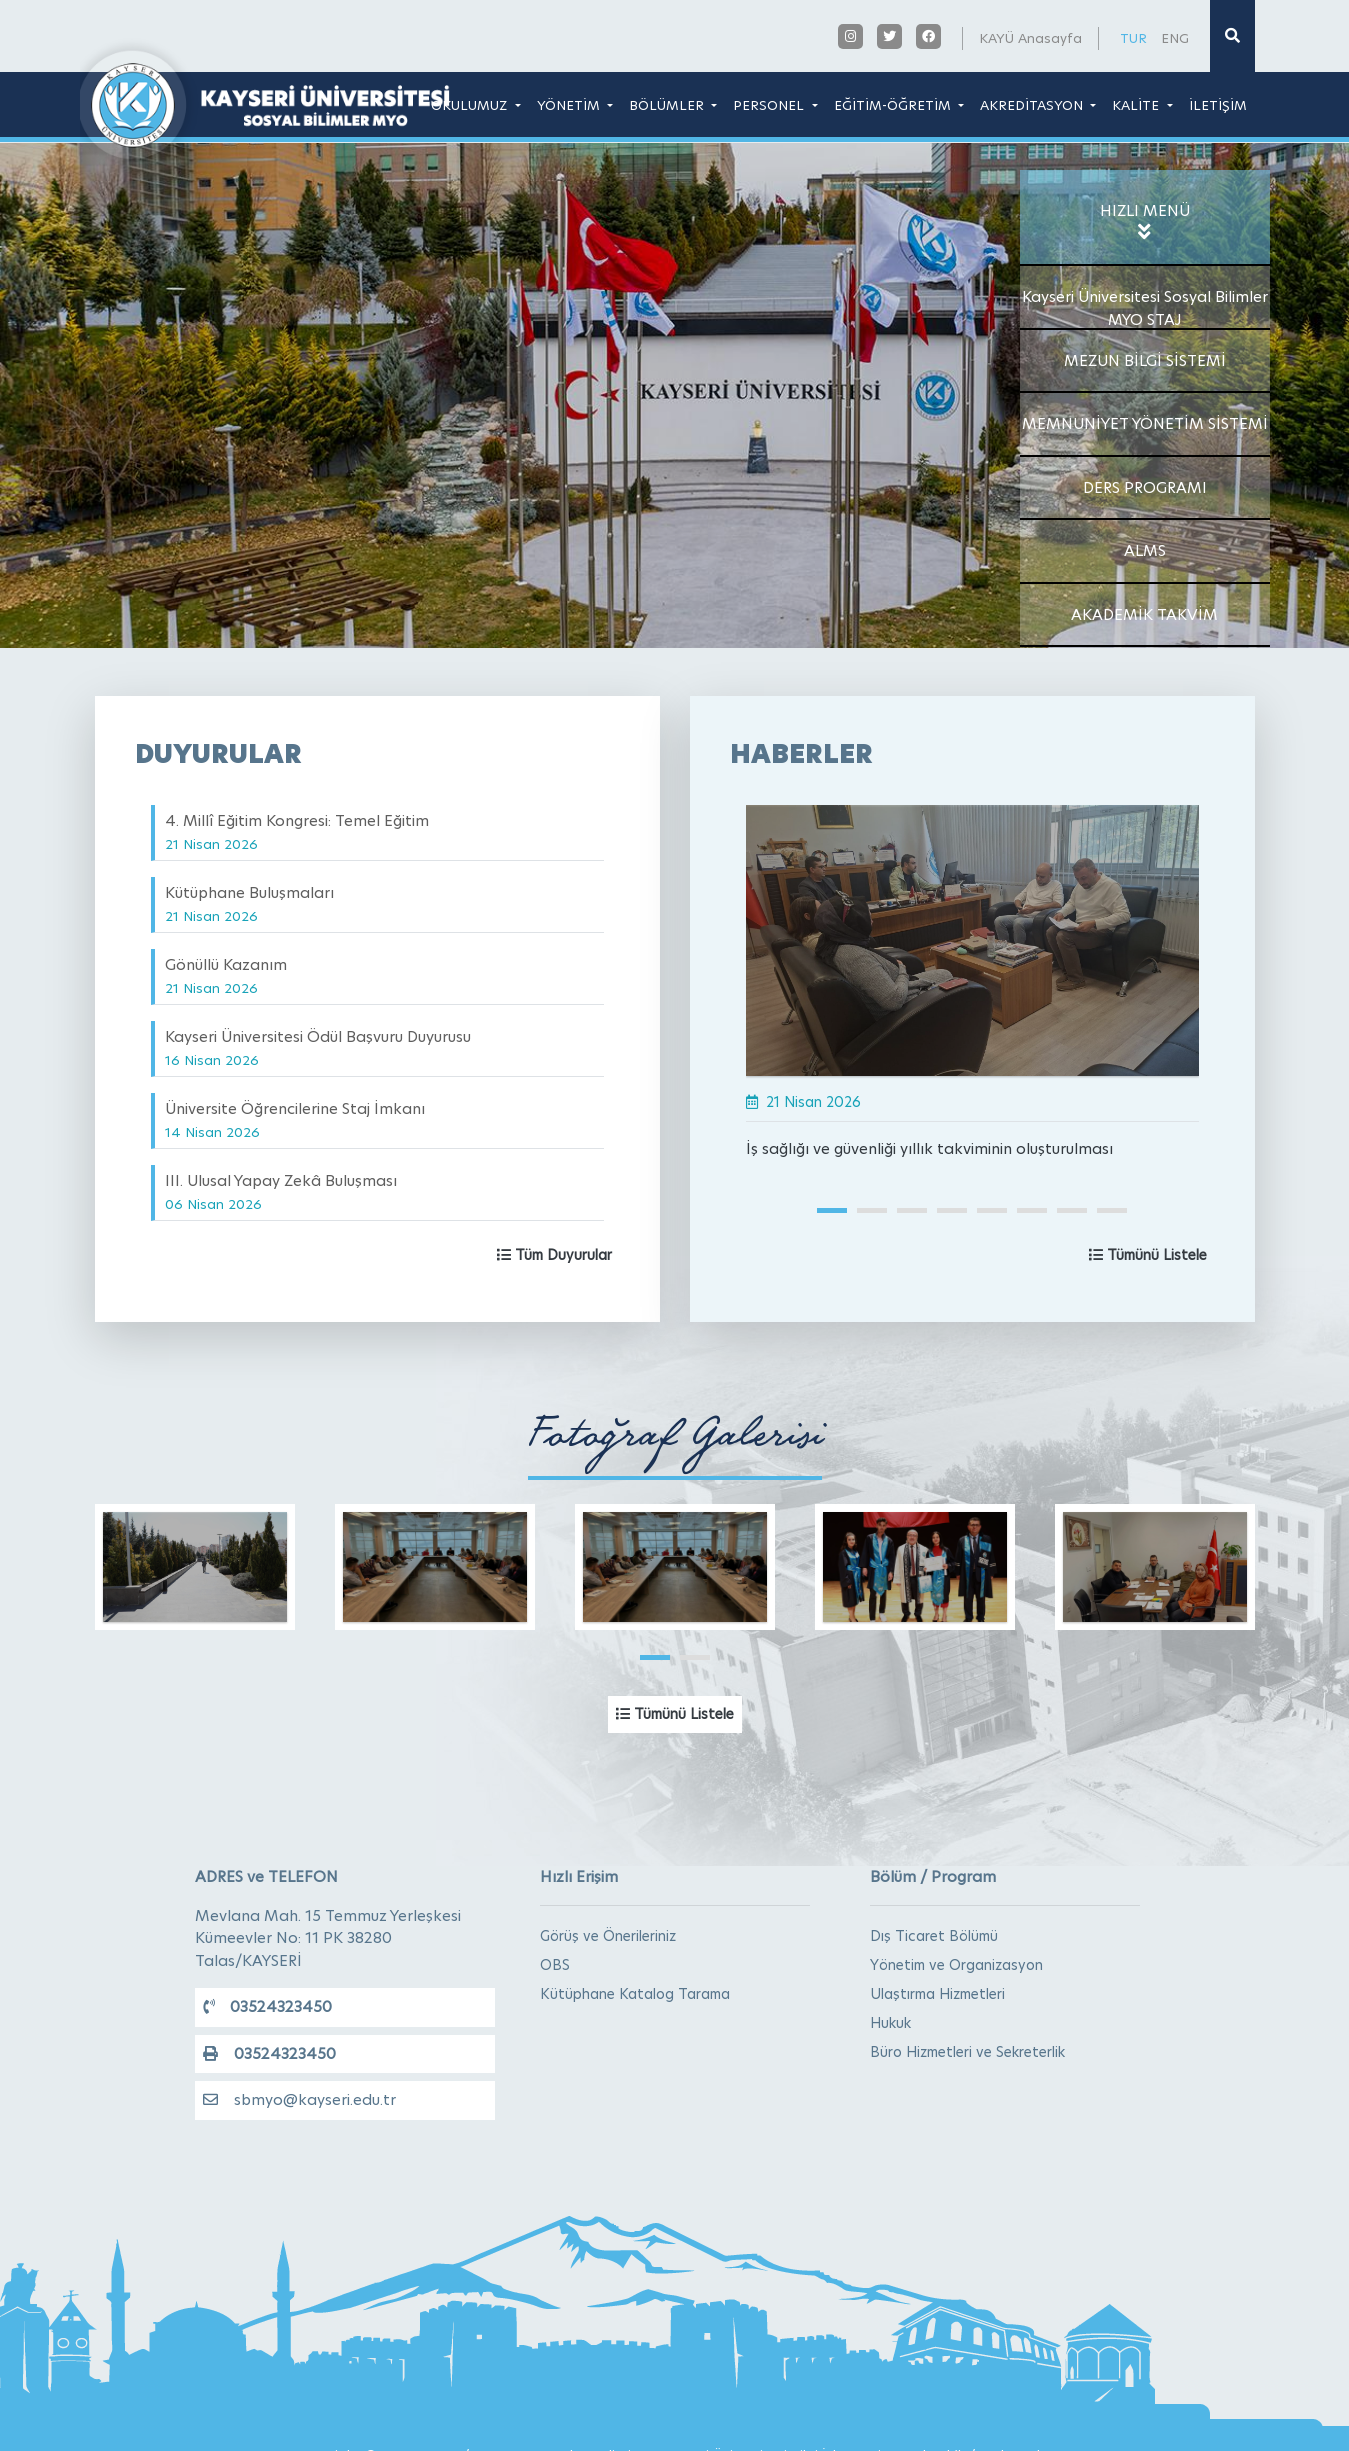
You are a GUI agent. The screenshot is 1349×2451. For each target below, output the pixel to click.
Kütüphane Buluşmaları (249, 903)
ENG (1175, 38)
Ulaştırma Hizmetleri (937, 1994)
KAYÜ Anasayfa (1030, 38)
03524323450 (267, 2006)
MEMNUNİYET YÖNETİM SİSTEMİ (1145, 423)
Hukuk (890, 2023)
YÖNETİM (570, 105)
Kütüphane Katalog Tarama (635, 1994)
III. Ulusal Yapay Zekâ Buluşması (281, 1191)
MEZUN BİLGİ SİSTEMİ (1145, 360)
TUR (1133, 38)
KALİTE (1137, 105)
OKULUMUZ (471, 105)
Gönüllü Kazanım (226, 975)
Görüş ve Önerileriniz (608, 1936)
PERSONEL (770, 105)
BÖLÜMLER (668, 105)
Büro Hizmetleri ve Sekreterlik (967, 2052)
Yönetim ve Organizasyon (956, 1965)
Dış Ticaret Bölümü (934, 1936)
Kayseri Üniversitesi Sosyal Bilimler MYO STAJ (1145, 308)
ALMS (1145, 550)
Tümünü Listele (1148, 1255)
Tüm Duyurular (554, 1255)
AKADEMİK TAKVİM (1144, 614)
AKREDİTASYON (1033, 105)
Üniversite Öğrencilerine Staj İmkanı (295, 1119)
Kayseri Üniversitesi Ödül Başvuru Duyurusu (318, 1047)
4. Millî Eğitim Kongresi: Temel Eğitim (297, 831)
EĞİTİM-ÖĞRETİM (894, 105)
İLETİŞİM (1218, 105)
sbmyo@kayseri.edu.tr (299, 2099)
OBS (555, 1965)
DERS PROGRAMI (1145, 487)
